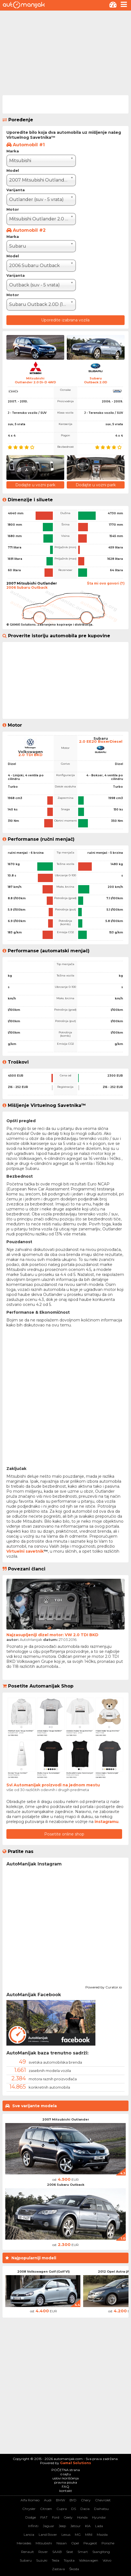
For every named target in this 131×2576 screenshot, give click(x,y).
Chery (86, 2500)
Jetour (75, 2526)
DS (73, 2509)
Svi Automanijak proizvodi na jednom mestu (53, 1784)
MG (78, 2534)
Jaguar (48, 2526)
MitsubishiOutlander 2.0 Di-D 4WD (35, 380)
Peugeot (90, 2543)
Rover (43, 2552)
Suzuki (41, 2560)
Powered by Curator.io (103, 1986)
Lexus (65, 2534)
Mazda (102, 2534)
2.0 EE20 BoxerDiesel (100, 741)
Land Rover (48, 2534)
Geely (68, 2517)
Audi (47, 2500)
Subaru (26, 2560)
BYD (73, 2500)
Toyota (69, 2560)
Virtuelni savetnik (25, 1551)
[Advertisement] (65, 52)
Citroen (46, 2509)
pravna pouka (65, 2482)
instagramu (106, 1821)
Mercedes (24, 2543)
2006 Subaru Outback (65, 2185)
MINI (88, 2534)
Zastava (58, 2569)
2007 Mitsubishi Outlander (65, 2119)
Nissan (61, 2543)
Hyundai (99, 2517)
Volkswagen (88, 2560)
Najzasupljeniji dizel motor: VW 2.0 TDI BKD (52, 1634)
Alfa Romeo (30, 2500)
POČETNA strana (65, 2470)
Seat (69, 2552)
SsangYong (101, 2552)
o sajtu (65, 2474)
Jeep (62, 2526)
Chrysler (29, 2509)
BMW (60, 2500)
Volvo (107, 2560)
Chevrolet (103, 2500)
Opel (75, 2543)
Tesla (55, 2560)
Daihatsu (101, 2509)
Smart (83, 2552)
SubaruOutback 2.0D (95, 380)
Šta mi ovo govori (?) (106, 583)
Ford (55, 2517)
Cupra (61, 2509)
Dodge (30, 2517)
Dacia (85, 2509)
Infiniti (33, 2526)
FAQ (65, 2486)
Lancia (29, 2534)
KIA (88, 2526)
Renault (27, 2552)
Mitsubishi (44, 2543)
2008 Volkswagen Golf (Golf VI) (43, 2271)
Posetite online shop (64, 1834)
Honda (82, 2517)
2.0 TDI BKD (30, 754)
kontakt (65, 2491)
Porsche (108, 2543)
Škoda (74, 2569)
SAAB (57, 2552)
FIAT (44, 2517)
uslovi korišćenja (65, 2478)
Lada (99, 2526)
